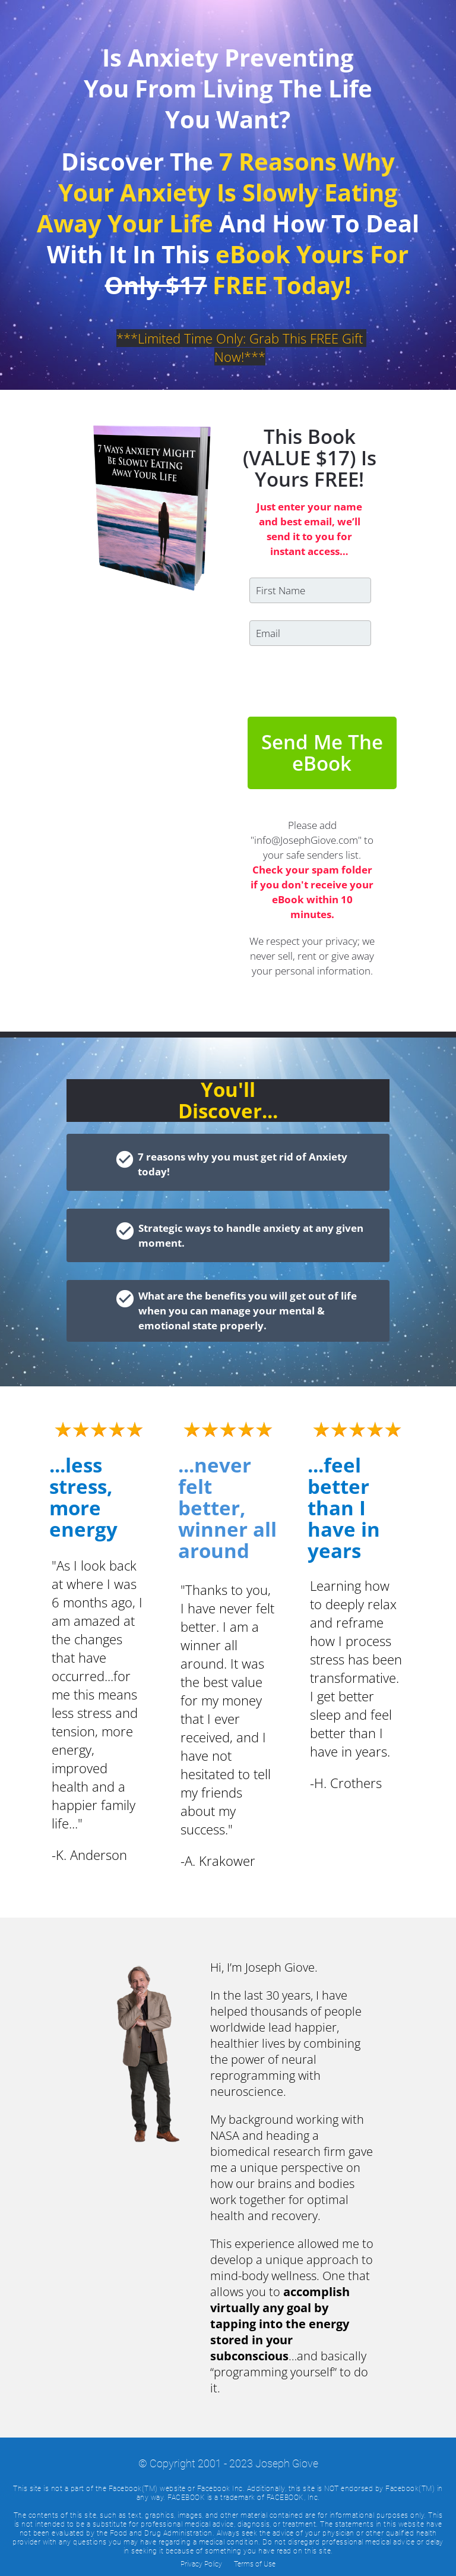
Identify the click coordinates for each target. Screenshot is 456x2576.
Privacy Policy (201, 2564)
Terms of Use (255, 2564)
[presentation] (310, 674)
